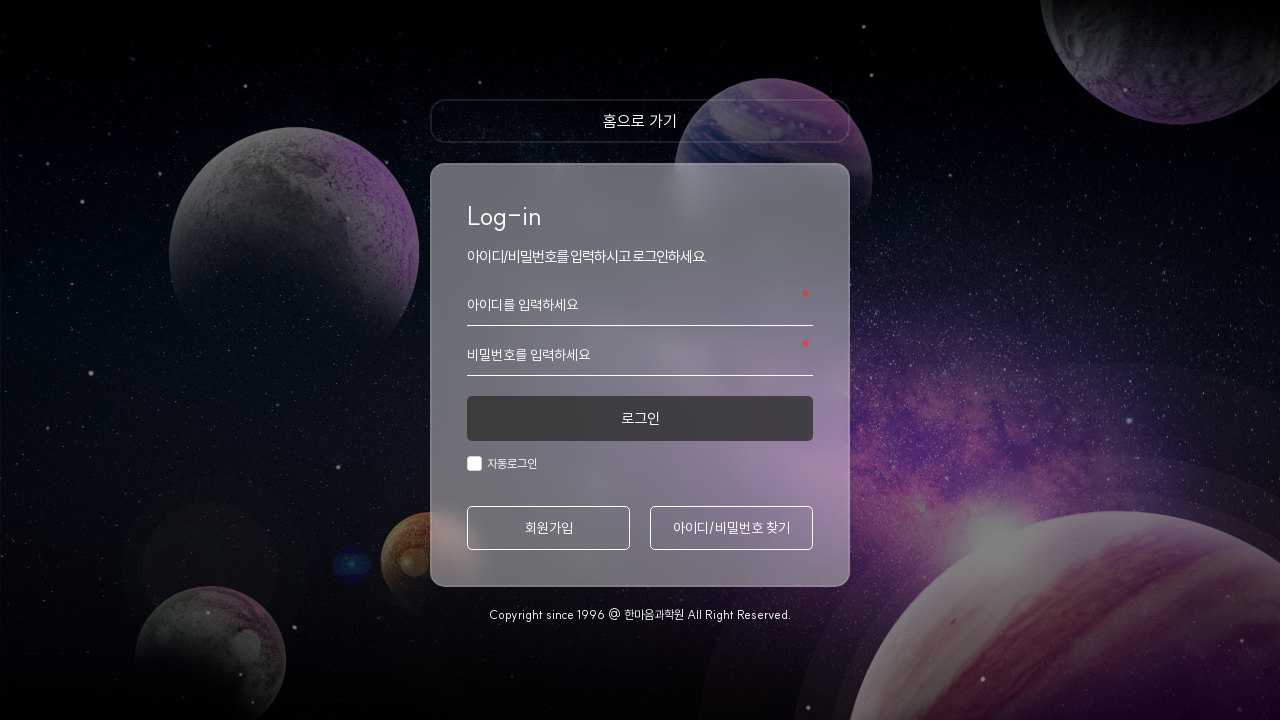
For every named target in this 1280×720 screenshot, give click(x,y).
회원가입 (549, 528)
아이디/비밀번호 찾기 (731, 528)
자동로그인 (509, 463)
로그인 (640, 418)
